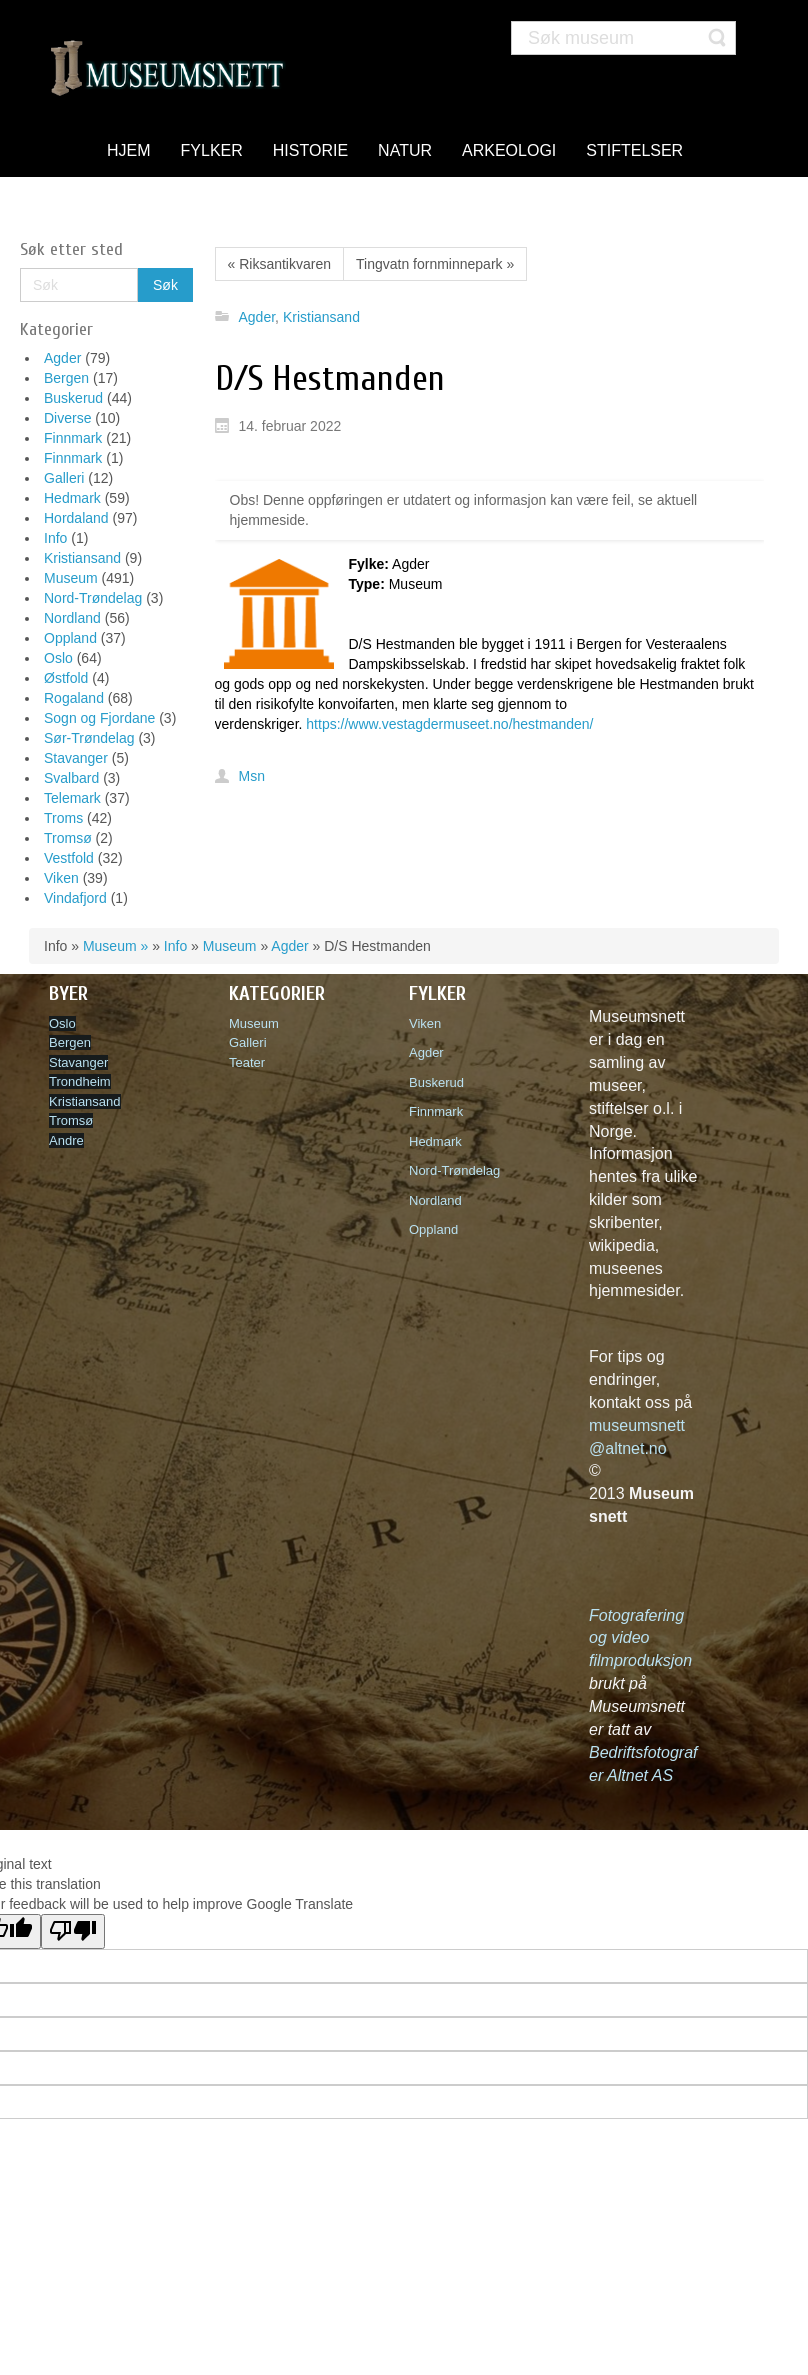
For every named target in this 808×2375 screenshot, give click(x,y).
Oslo (58, 658)
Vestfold (69, 858)
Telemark (72, 798)
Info (55, 538)
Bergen (66, 378)
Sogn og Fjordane (99, 718)
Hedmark (72, 498)
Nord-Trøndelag (93, 598)
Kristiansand (82, 558)
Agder (62, 358)
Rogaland (74, 698)
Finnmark (73, 438)
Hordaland (76, 518)
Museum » (115, 946)
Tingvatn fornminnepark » (435, 264)
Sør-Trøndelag (89, 738)
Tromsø (68, 838)
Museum (71, 578)
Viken (61, 878)
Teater (247, 1062)
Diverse (67, 418)
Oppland (70, 638)
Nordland (72, 618)
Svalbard (71, 778)
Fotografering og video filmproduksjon (640, 1638)
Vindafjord (75, 898)
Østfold (66, 678)
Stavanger (76, 758)
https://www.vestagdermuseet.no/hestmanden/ (449, 724)
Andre (66, 1140)
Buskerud (73, 398)
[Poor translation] (73, 1931)
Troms (63, 818)
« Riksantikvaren (280, 264)
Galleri (64, 478)
